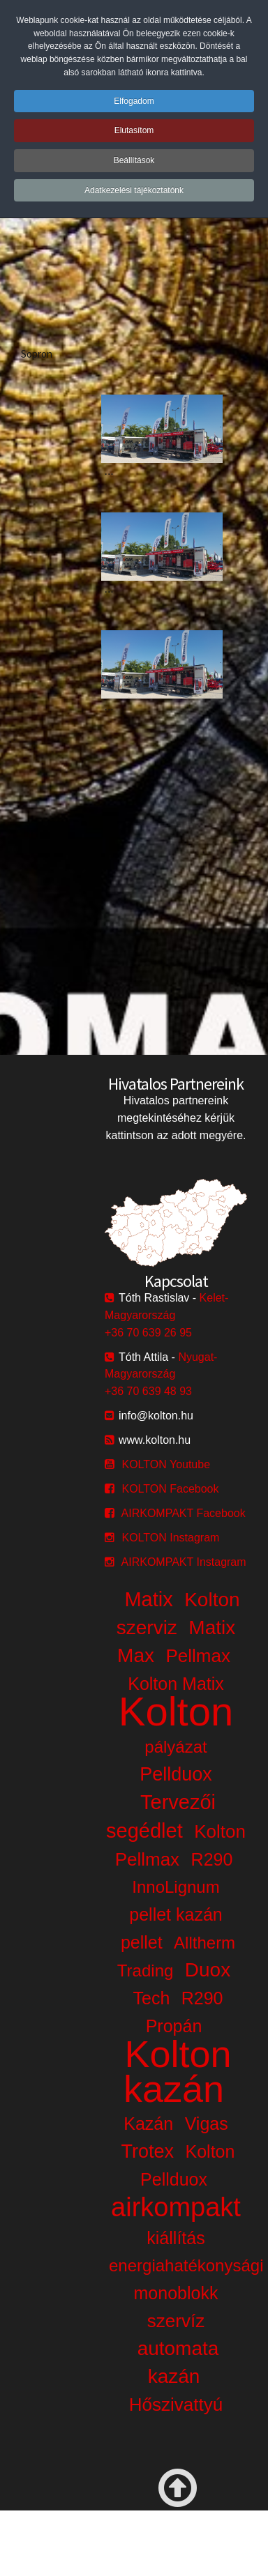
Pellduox (176, 1774)
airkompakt (176, 2207)
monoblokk (176, 2293)
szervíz (175, 2320)
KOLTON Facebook (169, 1489)
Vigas (206, 2123)
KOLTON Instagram (170, 1538)
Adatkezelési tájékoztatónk (134, 190)
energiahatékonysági (186, 2265)
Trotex (147, 2151)
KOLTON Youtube (165, 1464)
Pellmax (197, 1655)
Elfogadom (134, 101)
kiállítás (175, 2238)
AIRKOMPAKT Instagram (183, 1562)
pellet (142, 1942)
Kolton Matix (176, 1683)
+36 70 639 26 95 (148, 1333)
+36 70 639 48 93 (148, 1391)
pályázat (175, 1746)
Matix (148, 1599)
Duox (207, 1970)
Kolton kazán (178, 2071)
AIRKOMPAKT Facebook (183, 1513)
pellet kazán (175, 1914)
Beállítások (134, 160)
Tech (151, 1998)
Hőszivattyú (176, 2404)
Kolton (176, 1711)
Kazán (148, 2123)
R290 (212, 1859)
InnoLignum (175, 1886)
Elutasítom (134, 130)
